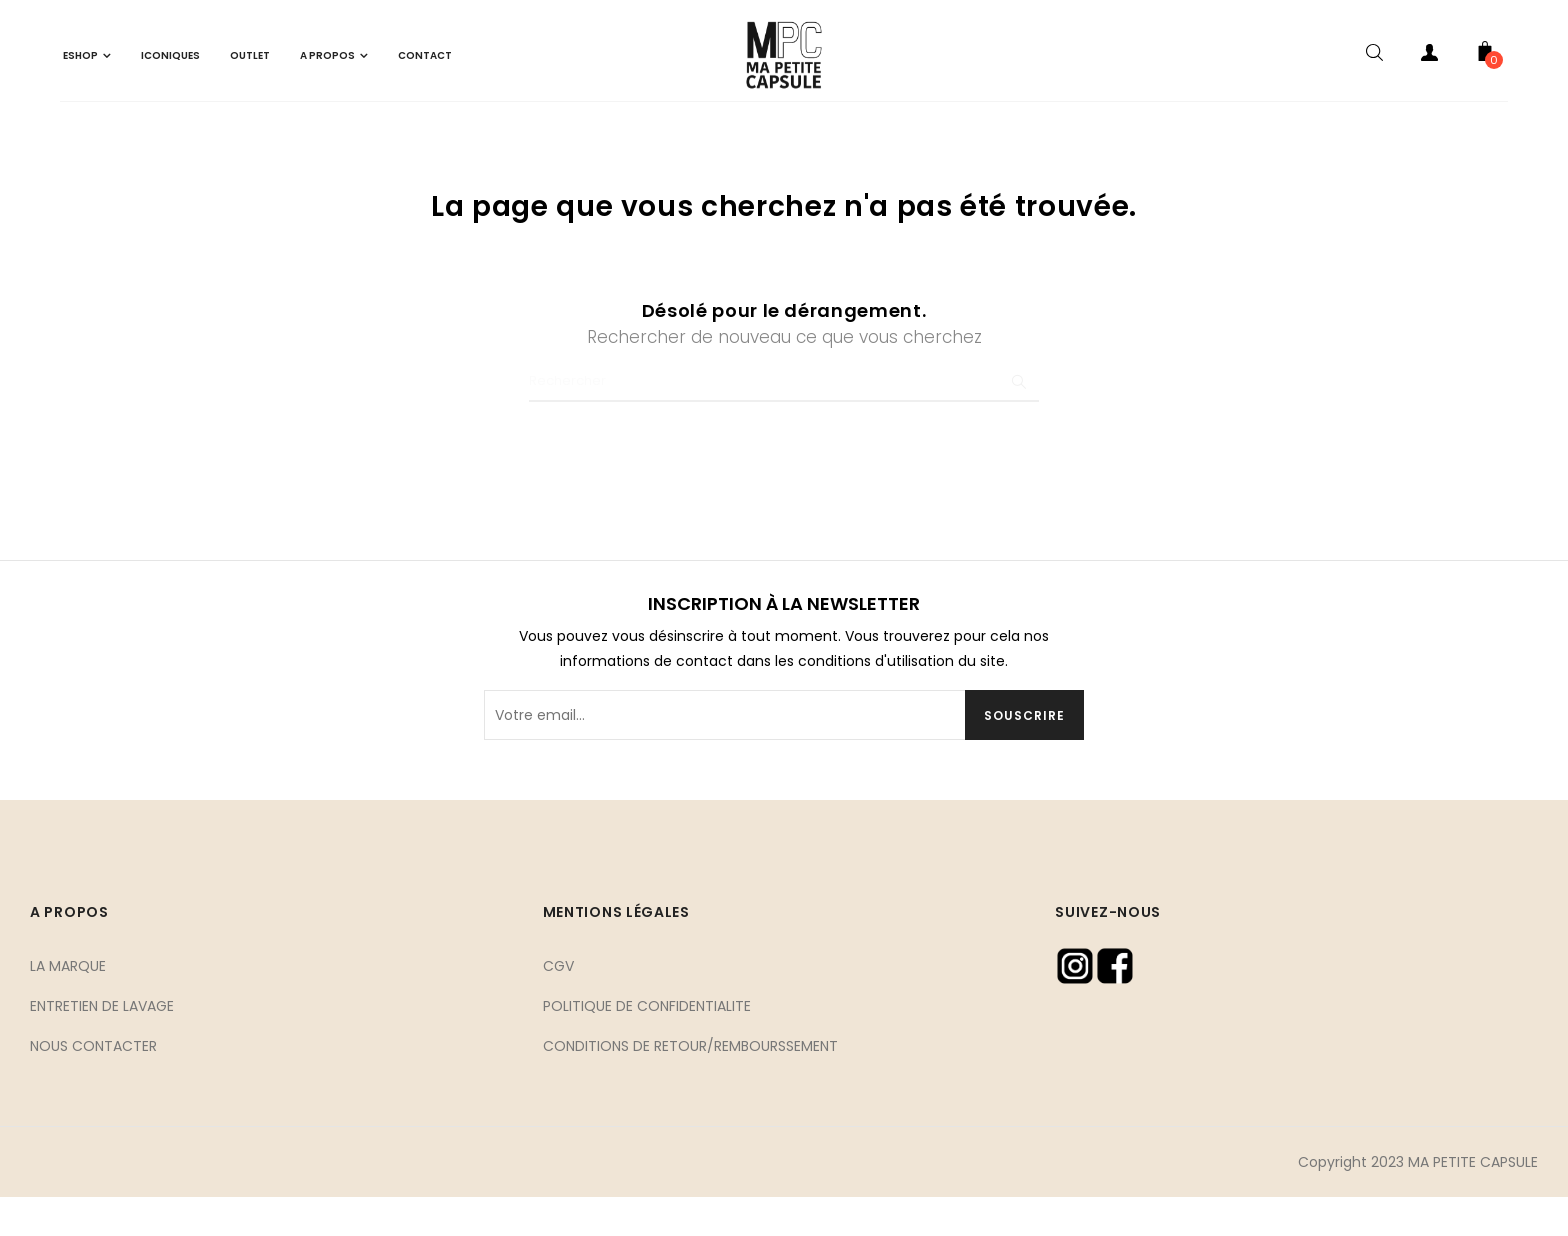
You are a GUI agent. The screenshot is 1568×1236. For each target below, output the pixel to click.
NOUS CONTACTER (93, 1084)
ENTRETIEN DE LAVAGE (102, 1044)
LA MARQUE (68, 1004)
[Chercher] (784, 421)
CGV (558, 1004)
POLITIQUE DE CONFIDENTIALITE (647, 1044)
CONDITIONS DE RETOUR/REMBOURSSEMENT (690, 1084)
